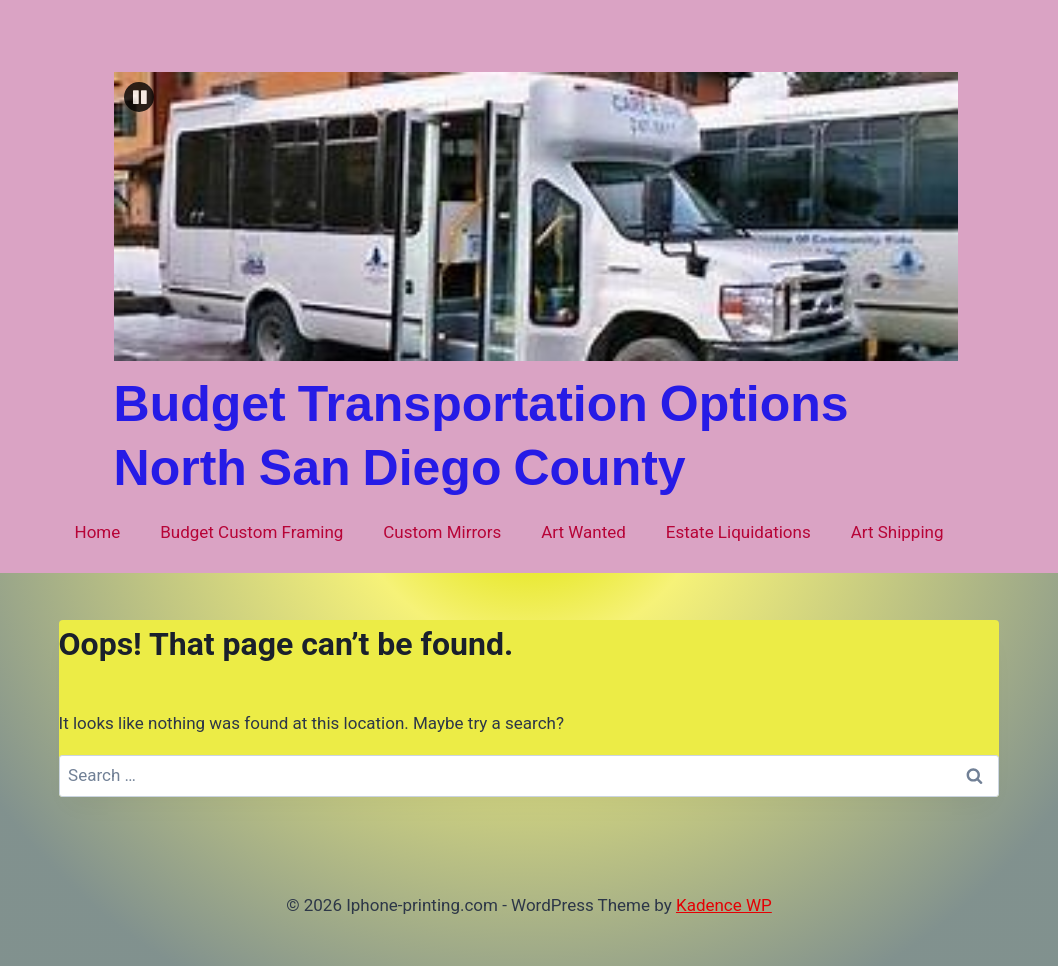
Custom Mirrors (442, 532)
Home (98, 532)
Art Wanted (583, 532)
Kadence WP (724, 905)
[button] (139, 97)
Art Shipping (897, 532)
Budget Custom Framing (251, 532)
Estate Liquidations (738, 532)
